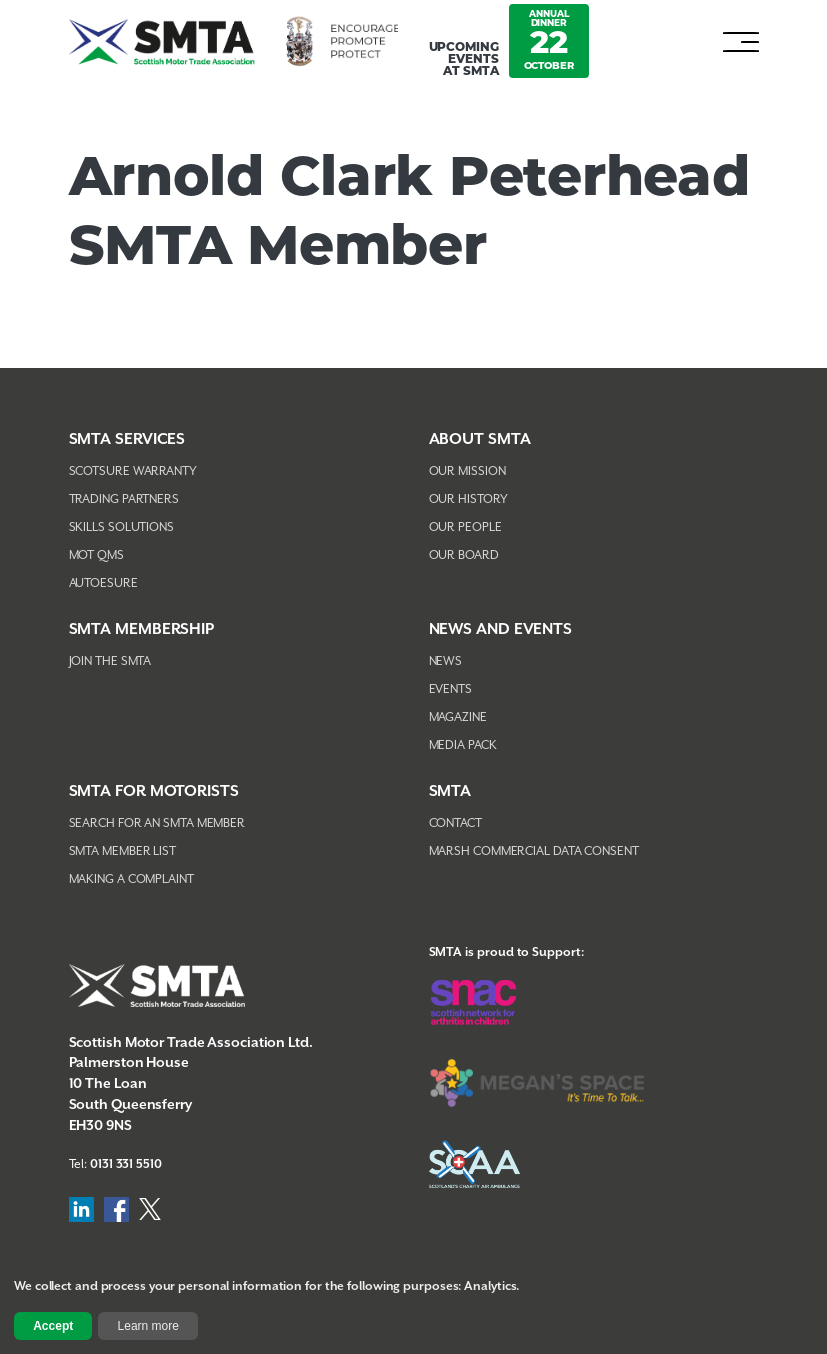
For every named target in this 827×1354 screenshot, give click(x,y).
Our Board (464, 555)
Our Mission (467, 471)
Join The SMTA (110, 661)
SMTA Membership (142, 629)
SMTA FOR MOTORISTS (154, 791)
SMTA (450, 791)
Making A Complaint (131, 879)
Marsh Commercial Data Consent (534, 851)
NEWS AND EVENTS (501, 629)
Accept (53, 1326)
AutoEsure (103, 583)
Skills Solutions (121, 527)
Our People (465, 527)
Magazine (458, 717)
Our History (468, 499)
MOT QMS (96, 555)
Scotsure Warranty (133, 471)
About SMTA (480, 439)
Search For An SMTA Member (157, 823)
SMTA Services (127, 439)
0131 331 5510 (126, 1164)
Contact (455, 823)
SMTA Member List (122, 851)
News (446, 661)
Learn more (148, 1326)
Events (450, 689)
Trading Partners (124, 499)
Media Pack (463, 745)
